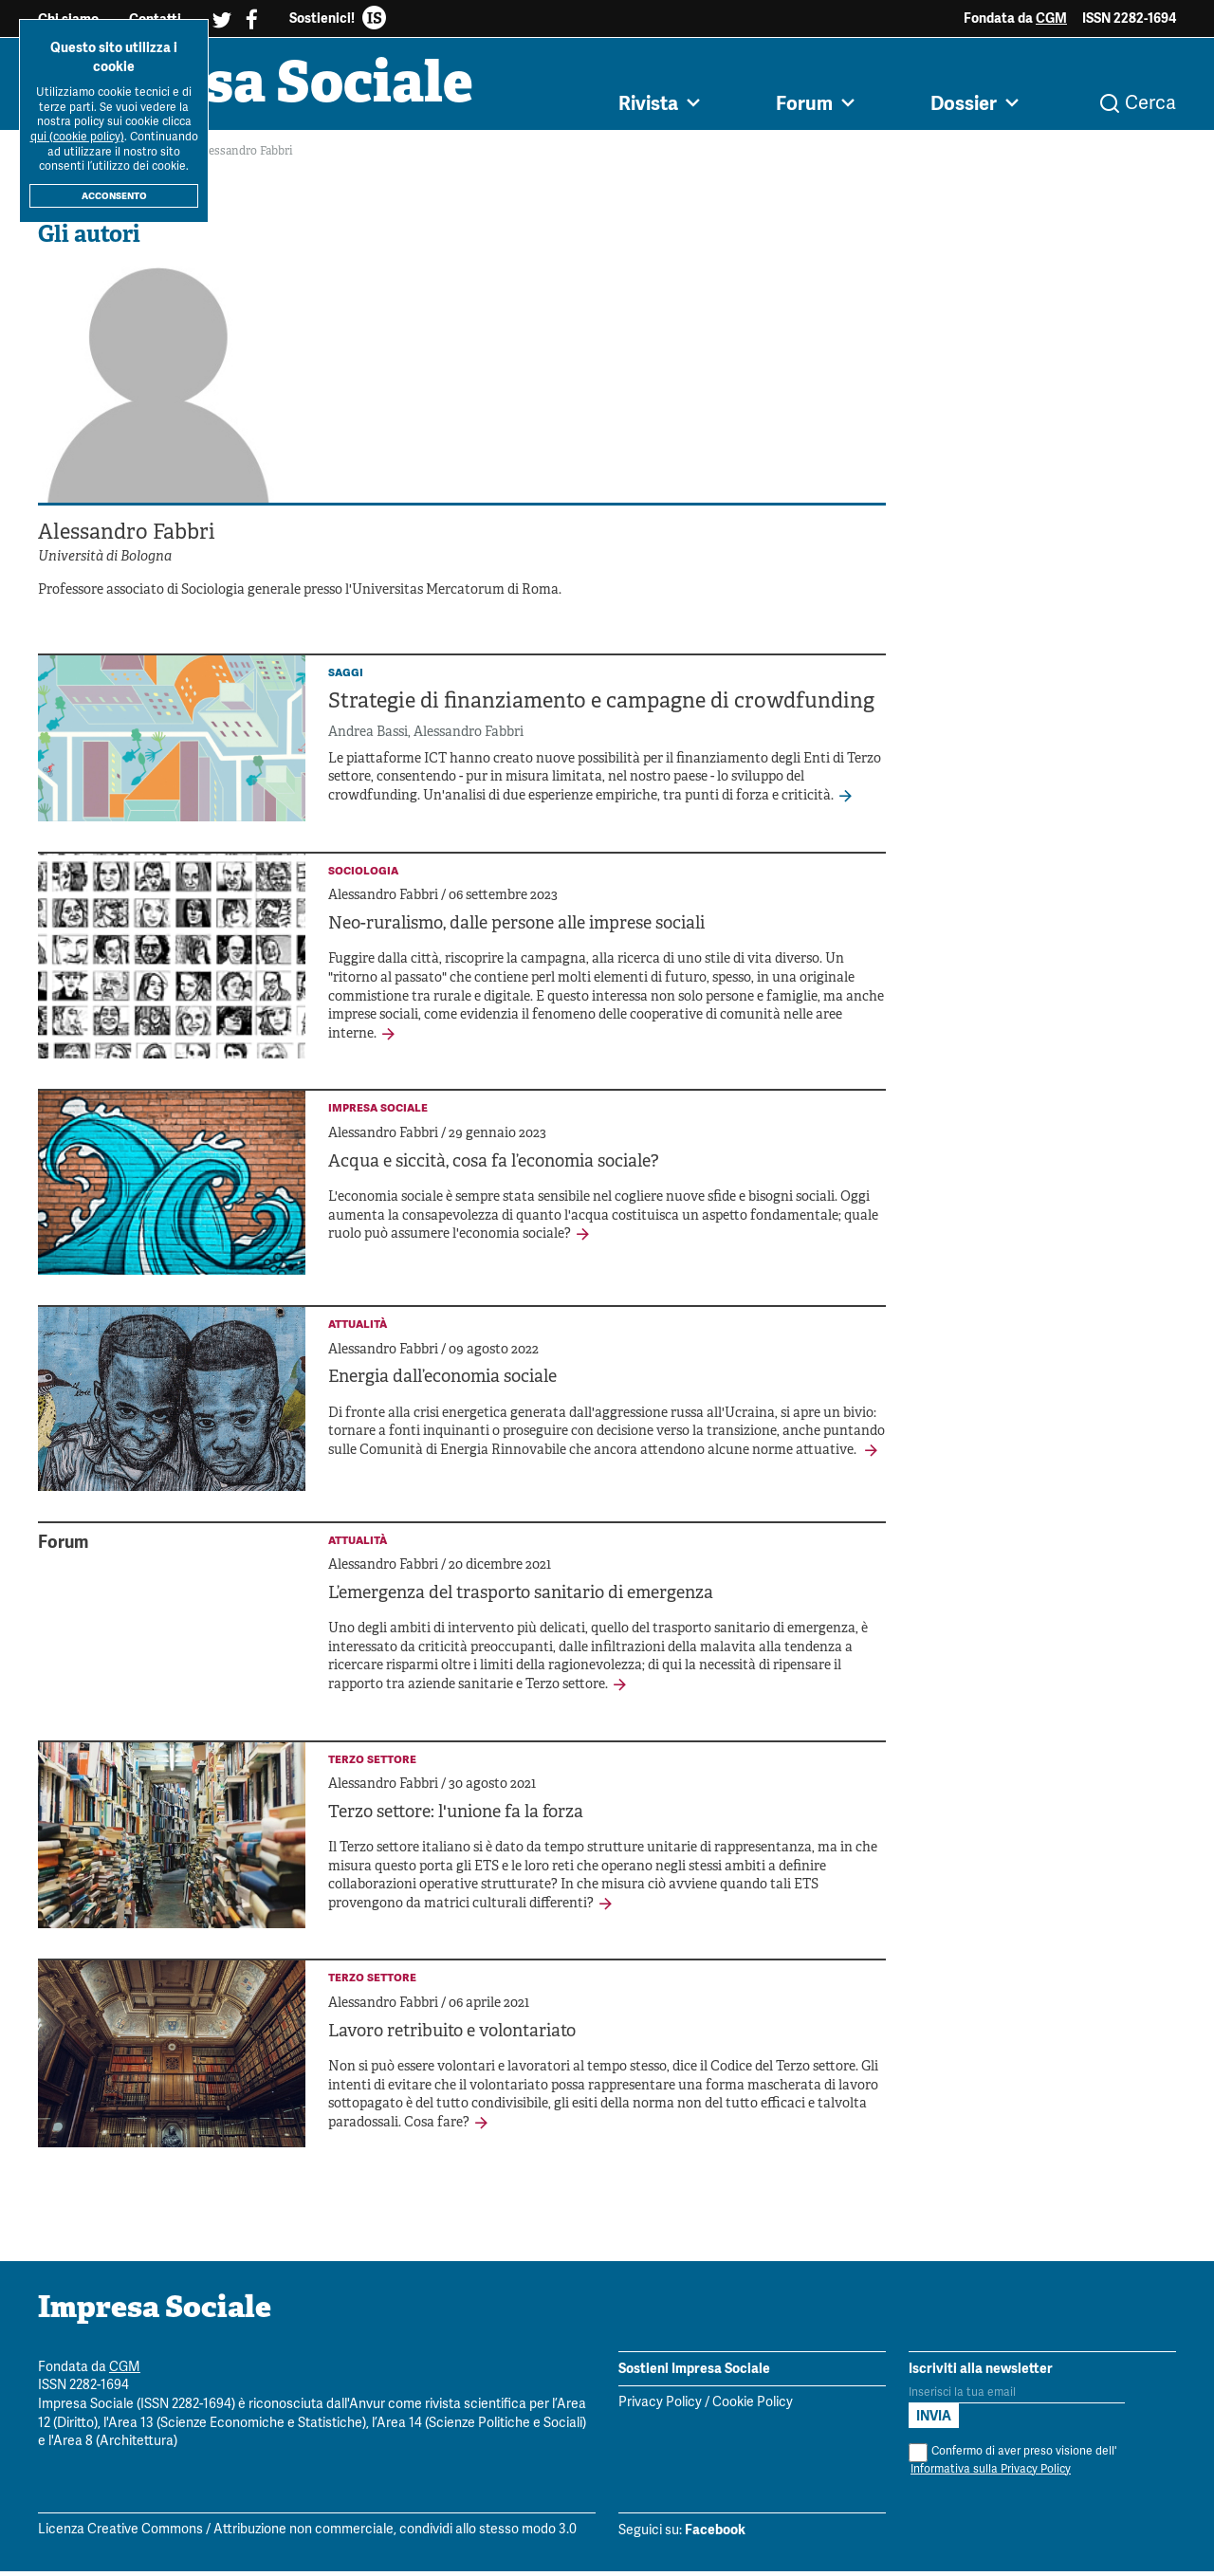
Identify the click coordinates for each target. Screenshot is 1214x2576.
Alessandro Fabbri (469, 737)
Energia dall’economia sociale (442, 1382)
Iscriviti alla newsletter (981, 2373)
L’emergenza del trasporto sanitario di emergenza (520, 1599)
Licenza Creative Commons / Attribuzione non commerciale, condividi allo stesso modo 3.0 (307, 2535)
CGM (1051, 18)
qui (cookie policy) (77, 137)
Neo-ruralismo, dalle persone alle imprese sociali (516, 929)
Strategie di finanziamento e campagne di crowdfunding (601, 707)
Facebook (715, 2534)
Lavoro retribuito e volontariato (452, 2037)
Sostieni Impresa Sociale (694, 2373)
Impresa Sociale (267, 90)
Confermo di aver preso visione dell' (1012, 2464)
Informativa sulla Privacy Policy (990, 2473)
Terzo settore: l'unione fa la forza (455, 1818)
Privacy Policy (660, 2408)
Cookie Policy (752, 2408)
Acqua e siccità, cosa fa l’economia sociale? (493, 1166)
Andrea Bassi (368, 737)
